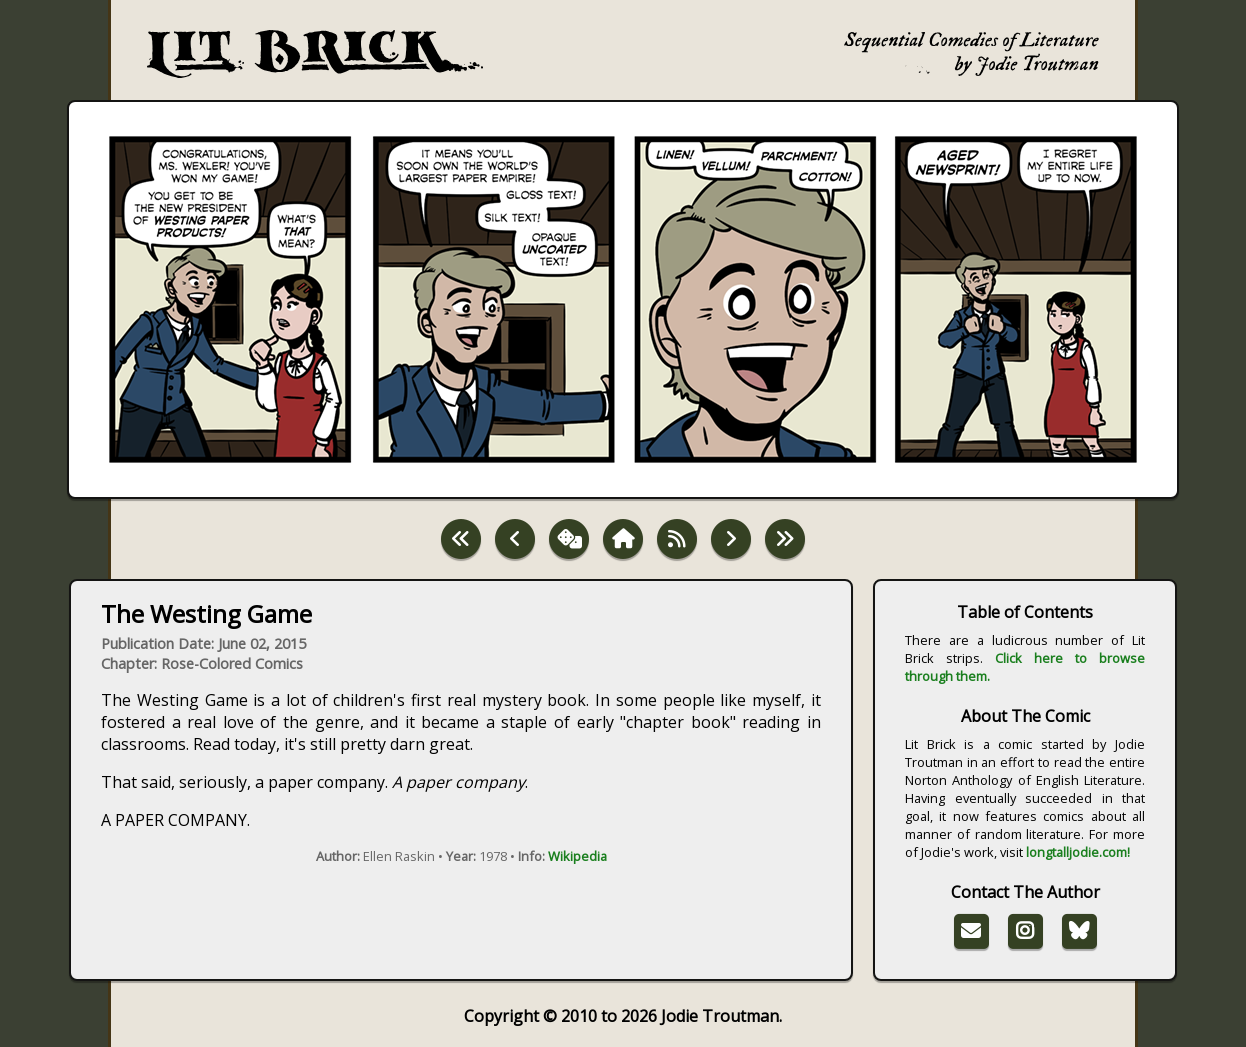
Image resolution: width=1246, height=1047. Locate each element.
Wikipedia (577, 856)
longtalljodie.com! (1078, 852)
